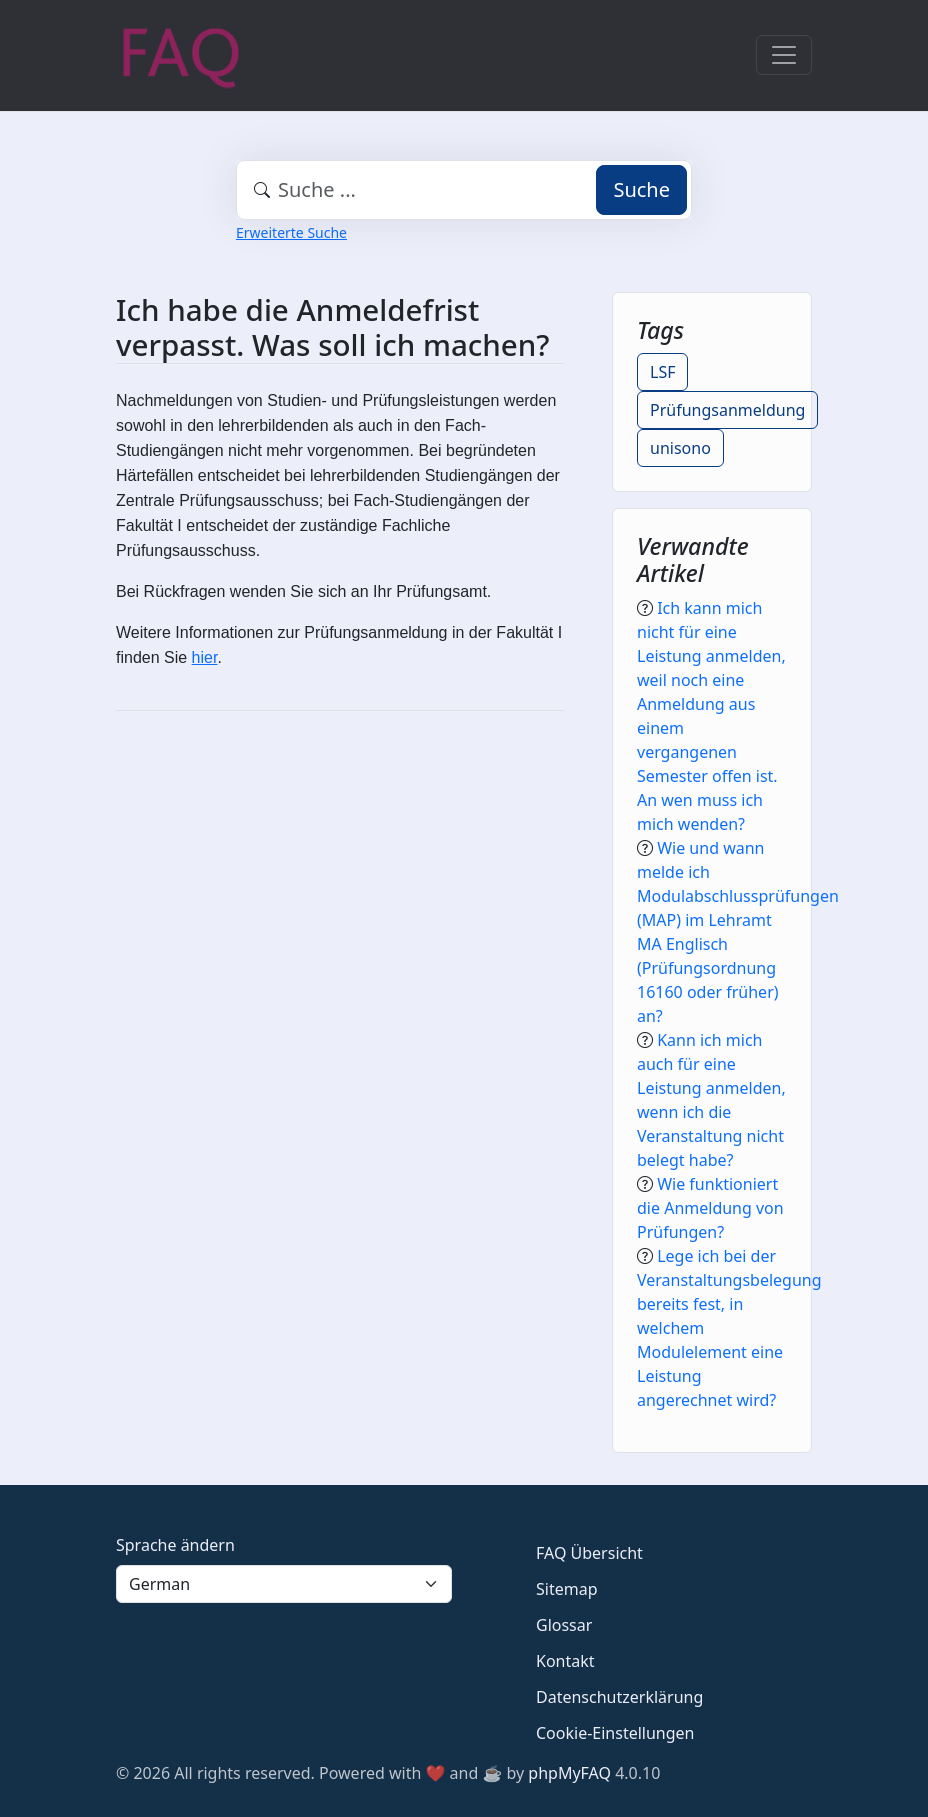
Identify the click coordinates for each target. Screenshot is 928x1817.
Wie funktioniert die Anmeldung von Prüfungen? (710, 1208)
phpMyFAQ (569, 1773)
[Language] (284, 1584)
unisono (680, 448)
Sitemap (567, 1589)
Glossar (564, 1625)
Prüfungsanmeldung (727, 410)
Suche (641, 189)
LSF (662, 372)
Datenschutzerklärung (619, 1697)
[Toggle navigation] (784, 55)
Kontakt (565, 1661)
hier (205, 657)
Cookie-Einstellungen (615, 1733)
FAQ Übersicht (589, 1553)
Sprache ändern (175, 1545)
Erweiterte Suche (291, 232)
